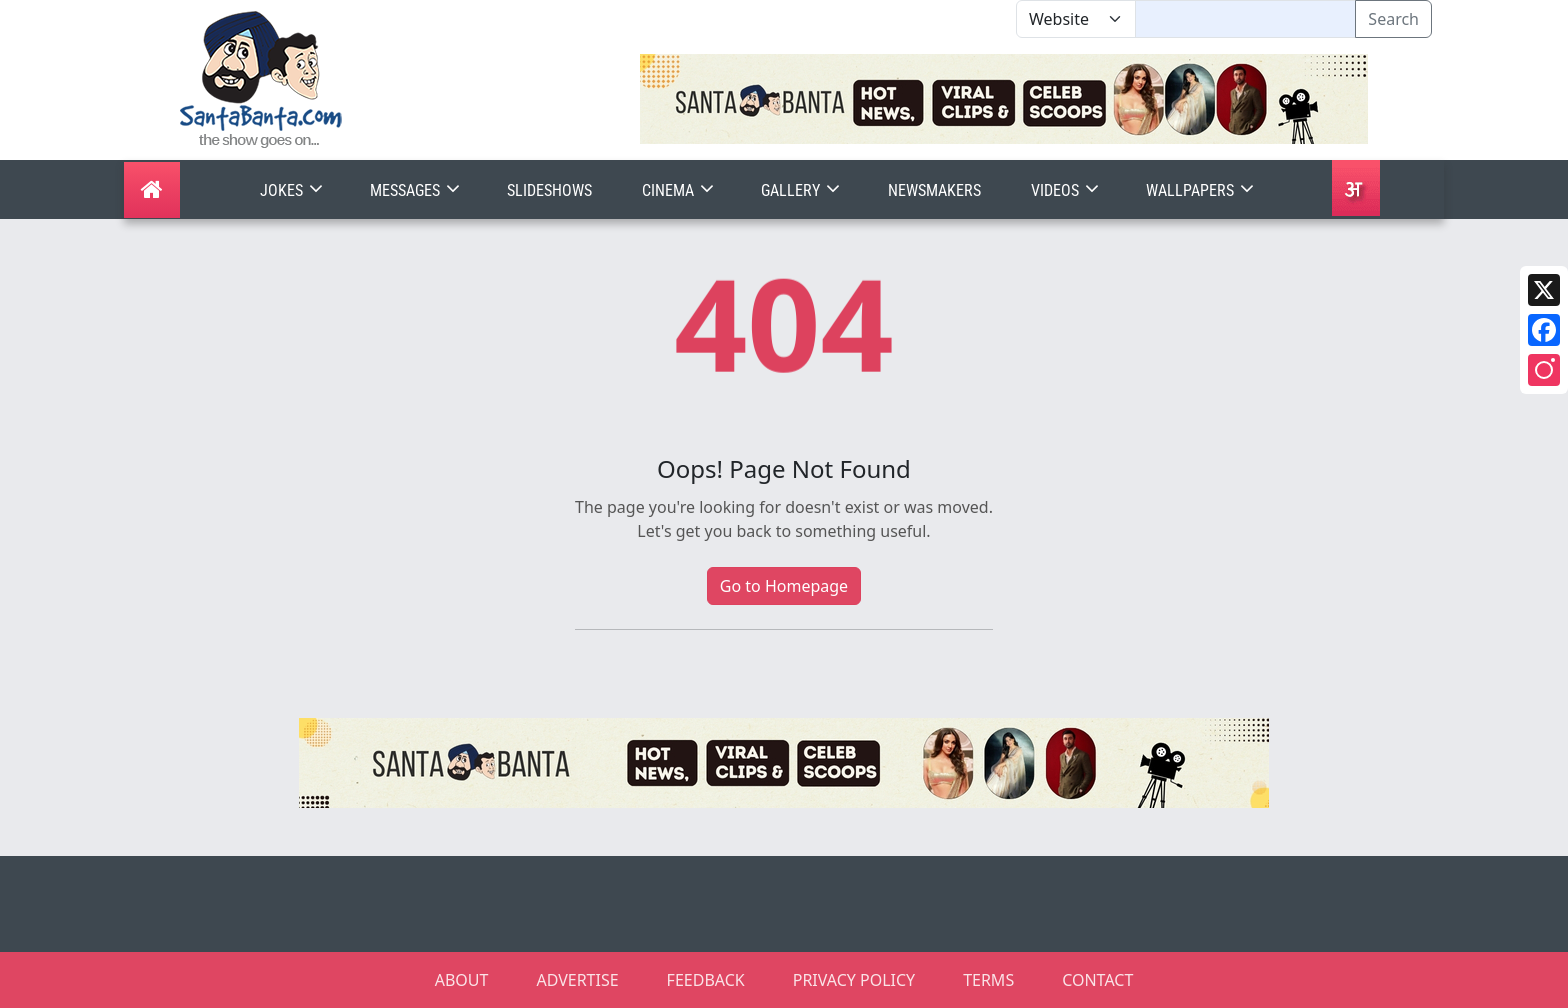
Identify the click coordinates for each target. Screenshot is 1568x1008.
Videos (1067, 190)
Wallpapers (1202, 190)
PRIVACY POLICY (854, 980)
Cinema (680, 190)
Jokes (293, 190)
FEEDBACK (706, 980)
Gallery (802, 190)
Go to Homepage (784, 586)
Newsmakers (934, 190)
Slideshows (549, 190)
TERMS (988, 980)
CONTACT (1097, 980)
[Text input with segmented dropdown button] (1245, 19)
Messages (417, 190)
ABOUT (462, 980)
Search (1393, 19)
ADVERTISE (577, 980)
